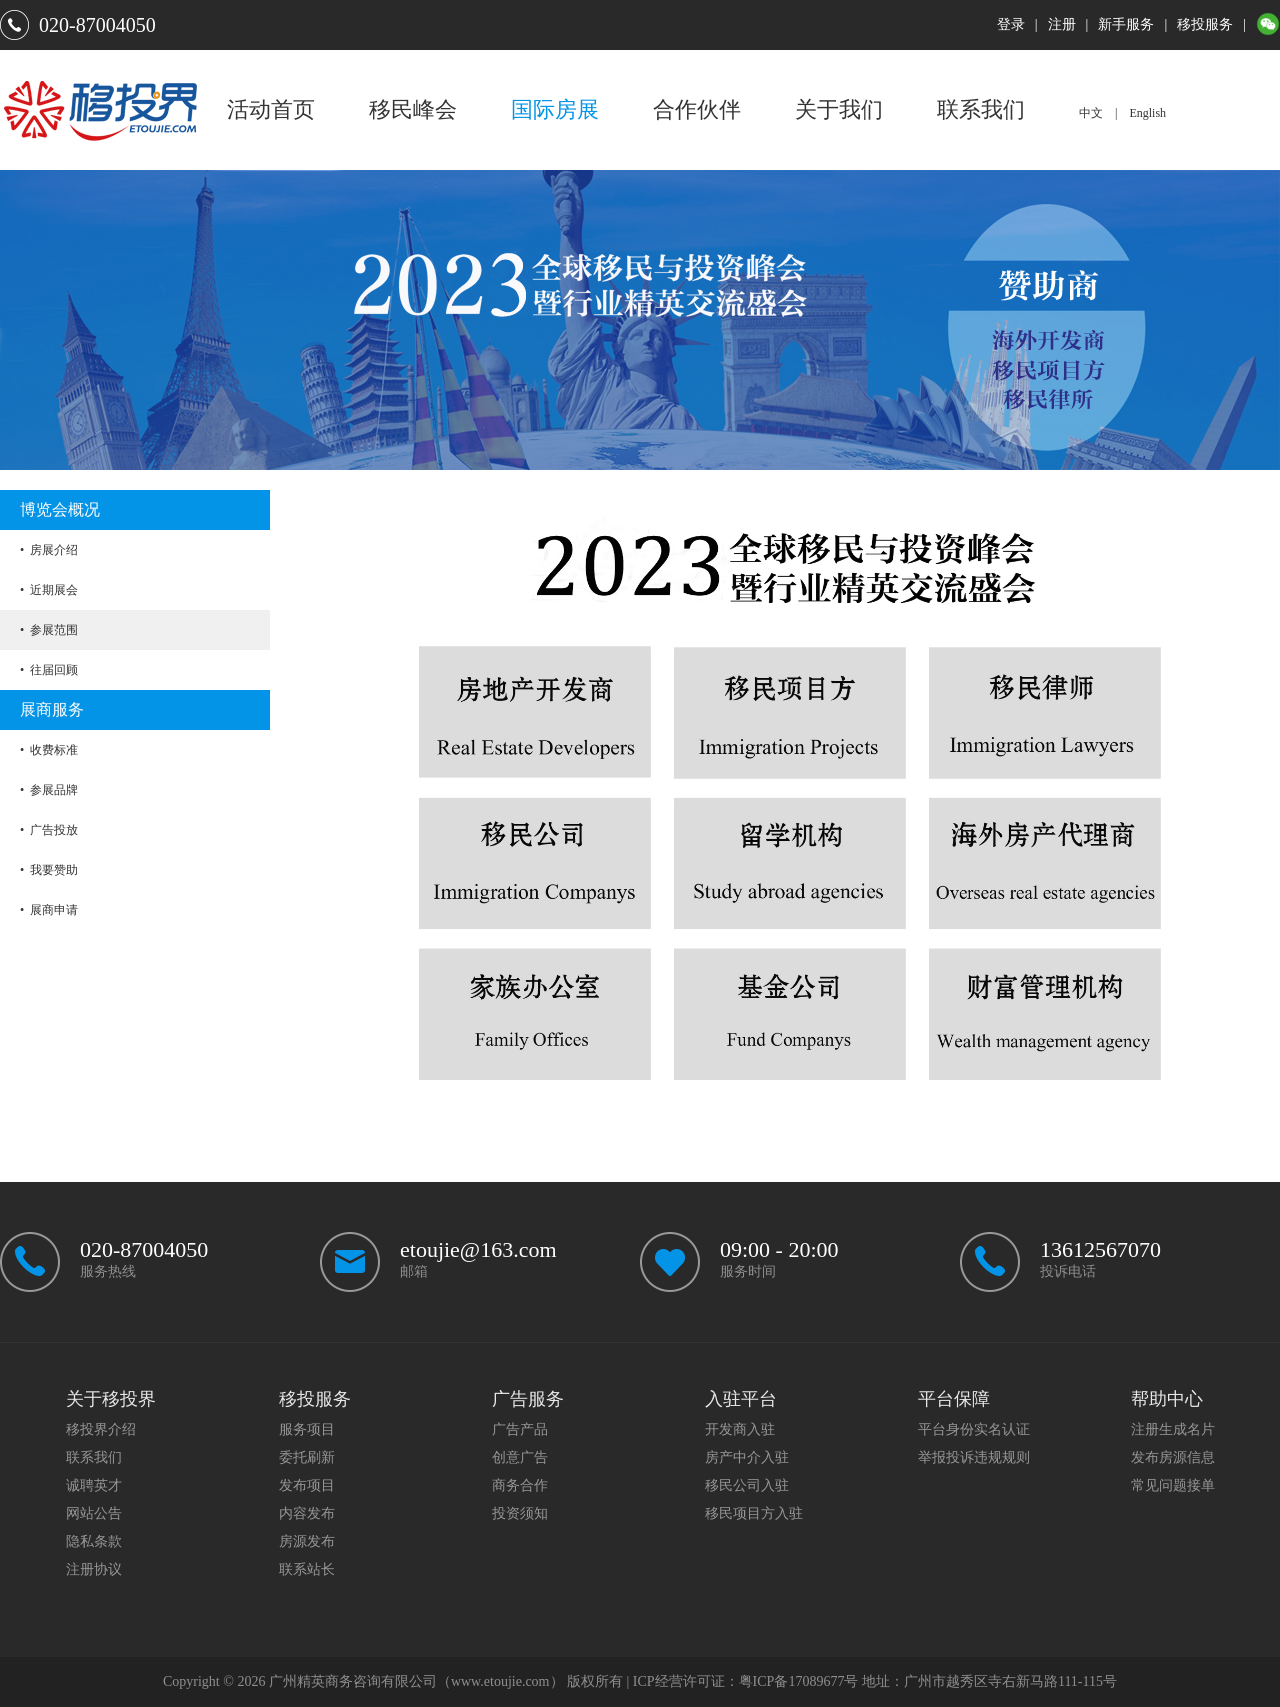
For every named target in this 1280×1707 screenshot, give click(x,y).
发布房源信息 (1173, 1457)
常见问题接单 (1173, 1485)
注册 (1062, 24)
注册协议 (94, 1569)
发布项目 (307, 1485)
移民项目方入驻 (754, 1513)
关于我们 (839, 109)
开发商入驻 (740, 1429)
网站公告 (94, 1513)
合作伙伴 (697, 109)
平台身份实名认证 (974, 1429)
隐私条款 (94, 1541)
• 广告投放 (49, 830)
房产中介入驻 (747, 1457)
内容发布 (307, 1513)
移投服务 (1205, 24)
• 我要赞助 (49, 870)
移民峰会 (413, 109)
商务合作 (520, 1485)
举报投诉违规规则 (974, 1457)
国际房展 (555, 109)
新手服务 (1126, 24)
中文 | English (1122, 113)
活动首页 (271, 109)
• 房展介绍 (49, 550)
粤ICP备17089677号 (799, 1681)
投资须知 (520, 1513)
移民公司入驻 (747, 1485)
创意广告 (520, 1457)
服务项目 (307, 1429)
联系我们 (981, 109)
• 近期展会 (49, 590)
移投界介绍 (101, 1429)
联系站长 (307, 1569)
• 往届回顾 (49, 670)
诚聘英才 (94, 1485)
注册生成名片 (1173, 1429)
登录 (1011, 24)
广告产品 (520, 1429)
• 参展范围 (49, 630)
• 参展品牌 (49, 790)
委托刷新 (307, 1457)
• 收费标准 (49, 750)
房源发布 (307, 1541)
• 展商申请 (49, 910)
